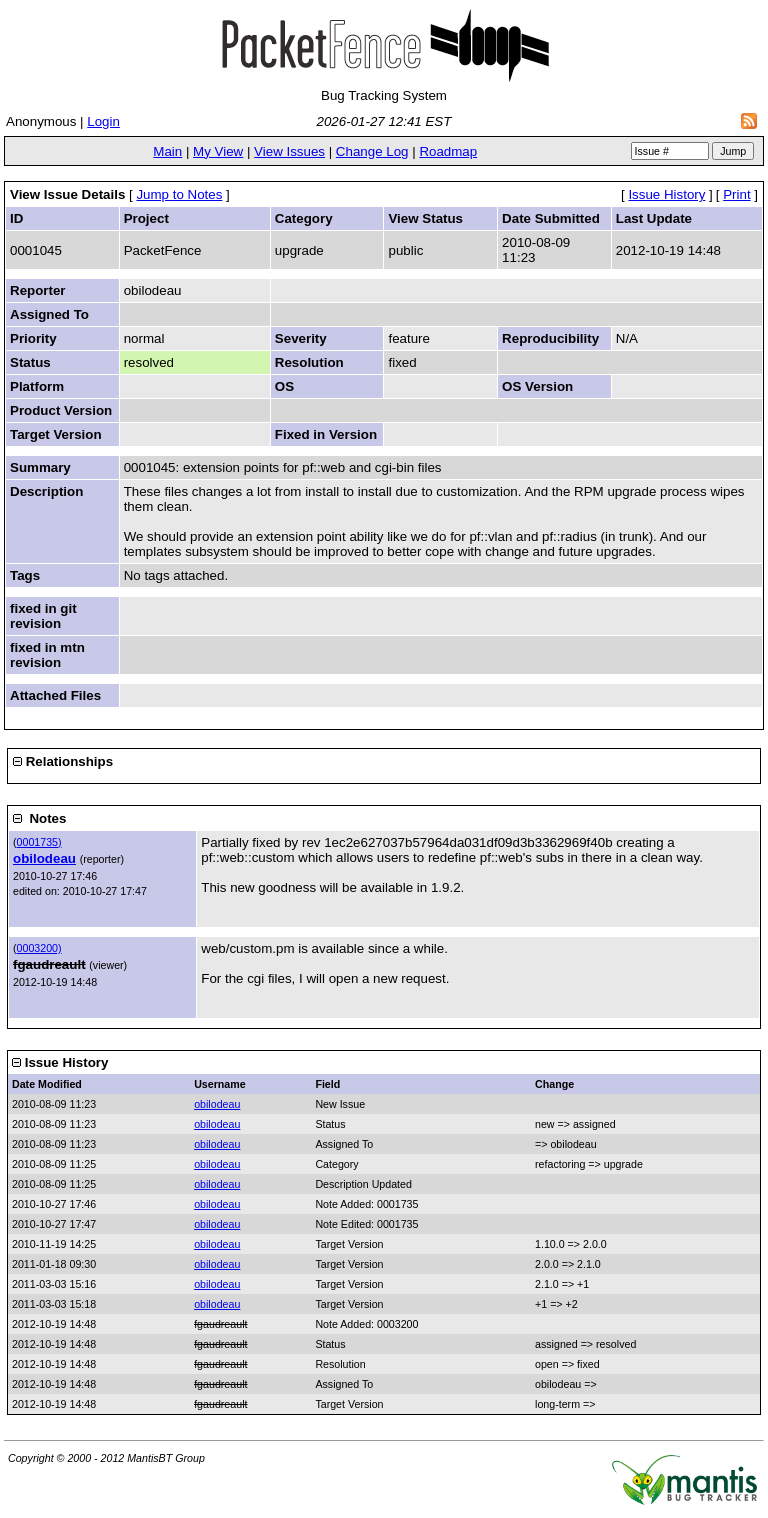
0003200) (39, 948)
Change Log (372, 151)
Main (167, 151)
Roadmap (448, 151)
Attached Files (55, 695)
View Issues (289, 151)
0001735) (39, 842)
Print (736, 194)
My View (218, 151)
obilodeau (44, 858)
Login (103, 121)
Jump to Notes (179, 194)
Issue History (666, 194)
